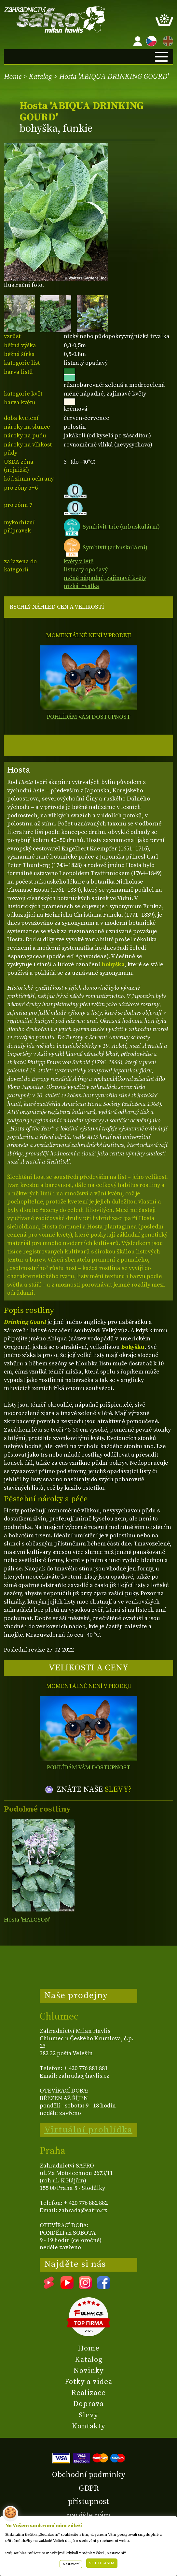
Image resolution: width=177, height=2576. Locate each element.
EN (166, 40)
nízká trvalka (81, 586)
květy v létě (78, 561)
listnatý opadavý (86, 569)
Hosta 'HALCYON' (27, 1919)
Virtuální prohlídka (88, 2129)
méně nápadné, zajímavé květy (105, 578)
